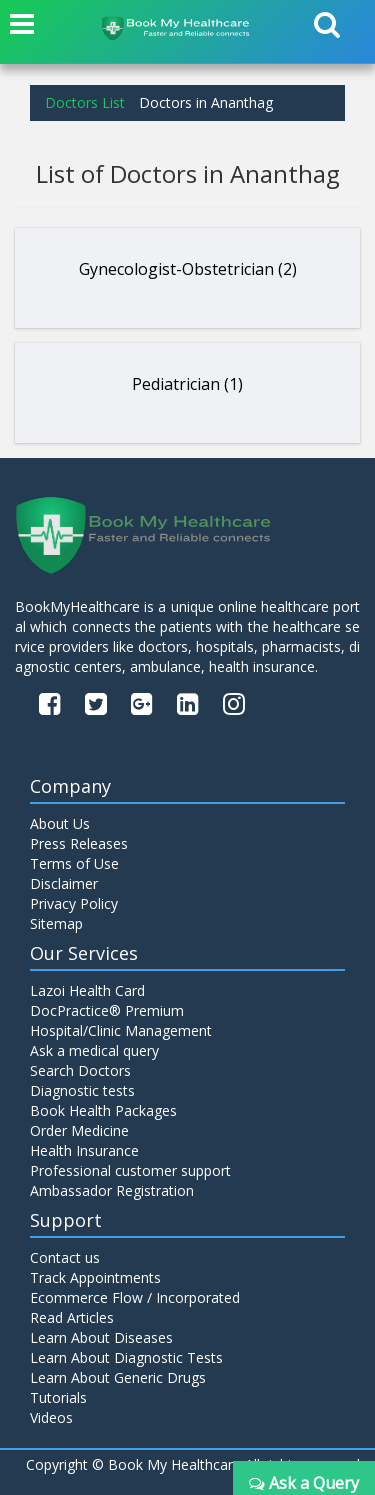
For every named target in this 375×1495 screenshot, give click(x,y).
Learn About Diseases (101, 1337)
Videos (51, 1417)
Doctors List (85, 102)
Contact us (65, 1257)
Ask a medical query (94, 1050)
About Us (60, 823)
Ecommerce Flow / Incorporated (135, 1297)
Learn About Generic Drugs (118, 1377)
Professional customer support (130, 1170)
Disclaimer (64, 883)
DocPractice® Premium (107, 1010)
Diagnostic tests (82, 1090)
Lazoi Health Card (87, 990)
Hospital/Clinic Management (121, 1030)
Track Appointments (95, 1277)
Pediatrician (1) (187, 384)
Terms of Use (74, 863)
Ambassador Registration (112, 1190)
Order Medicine (79, 1130)
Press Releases (79, 843)
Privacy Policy (74, 903)
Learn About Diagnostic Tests (126, 1357)
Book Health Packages (103, 1110)
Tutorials (58, 1397)
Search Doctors (80, 1070)
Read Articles (72, 1317)
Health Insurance (84, 1150)
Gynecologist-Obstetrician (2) (188, 269)
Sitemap (56, 923)
